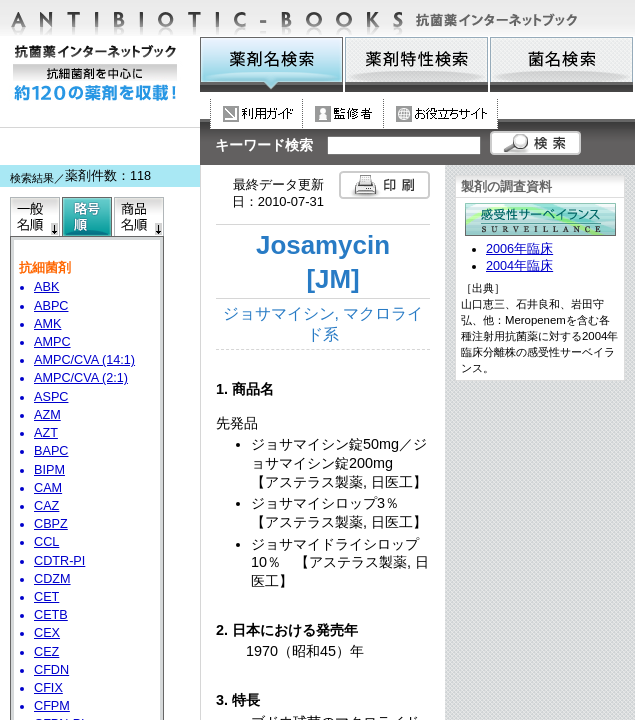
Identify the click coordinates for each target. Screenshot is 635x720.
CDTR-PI (59, 561)
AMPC (52, 342)
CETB (51, 615)
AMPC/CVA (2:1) (81, 378)
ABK (46, 287)
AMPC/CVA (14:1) (84, 360)
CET (46, 597)
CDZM (52, 579)
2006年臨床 (519, 249)
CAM (48, 488)
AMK (47, 324)
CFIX (48, 688)
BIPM (49, 470)
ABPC (51, 306)
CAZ (46, 506)
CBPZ (51, 524)
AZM (47, 415)
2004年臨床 (519, 266)
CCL (46, 542)
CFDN (51, 670)
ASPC (51, 397)
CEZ (46, 652)
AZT (46, 433)
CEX (47, 633)
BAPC (51, 451)
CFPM (52, 706)
